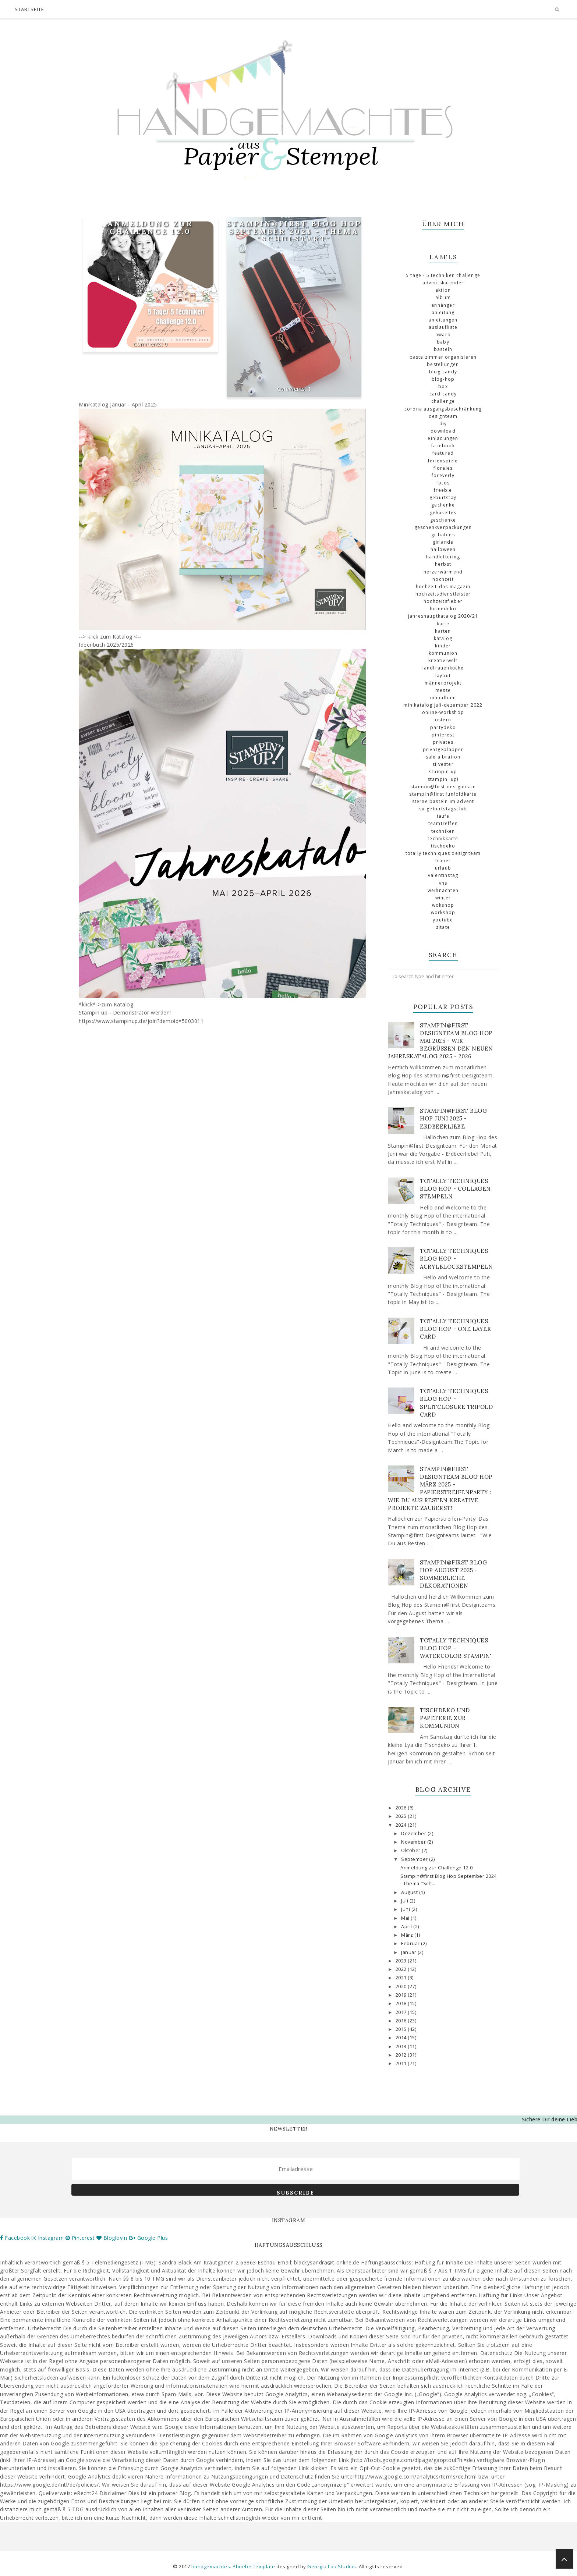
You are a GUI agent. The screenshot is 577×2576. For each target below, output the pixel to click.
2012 (402, 2055)
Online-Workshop (443, 712)
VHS (443, 883)
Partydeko (443, 727)
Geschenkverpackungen (443, 527)
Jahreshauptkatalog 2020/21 (443, 616)
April (407, 1926)
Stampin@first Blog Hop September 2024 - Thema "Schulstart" (294, 231)
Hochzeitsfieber (443, 601)
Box (443, 386)
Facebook (443, 446)
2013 (402, 2046)
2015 (402, 2029)
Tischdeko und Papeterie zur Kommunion (445, 1718)
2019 (402, 1995)
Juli (405, 1901)
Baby (443, 342)
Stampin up (443, 771)
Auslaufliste (443, 327)
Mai (406, 1918)
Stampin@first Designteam (443, 787)
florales (443, 468)
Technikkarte (443, 838)
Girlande (443, 542)
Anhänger (443, 305)
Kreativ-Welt (442, 660)
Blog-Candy (443, 372)
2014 (402, 2038)
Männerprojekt (443, 683)
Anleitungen (442, 320)
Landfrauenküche (443, 668)
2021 (402, 1978)
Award (443, 334)
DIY (443, 423)
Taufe (443, 816)
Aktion (443, 290)
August (410, 1892)
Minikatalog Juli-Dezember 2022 (442, 705)
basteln (443, 349)
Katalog (443, 638)
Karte (443, 624)
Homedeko (443, 608)
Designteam (443, 416)
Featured (443, 453)
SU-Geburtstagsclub (443, 809)
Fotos (443, 483)
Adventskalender (443, 283)
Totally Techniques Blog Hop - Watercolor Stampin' (456, 1648)
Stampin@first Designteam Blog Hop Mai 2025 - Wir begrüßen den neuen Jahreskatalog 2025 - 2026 (440, 1041)
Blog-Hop (443, 379)
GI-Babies (443, 535)
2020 (402, 1986)
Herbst (443, 564)
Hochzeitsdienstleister (443, 594)
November (414, 1842)
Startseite (29, 9)
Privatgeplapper (443, 749)
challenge (443, 401)
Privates (443, 742)
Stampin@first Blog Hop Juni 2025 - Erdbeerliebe (453, 1118)
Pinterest (443, 735)
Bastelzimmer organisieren (443, 357)
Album (443, 297)
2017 (402, 2012)
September (415, 1859)
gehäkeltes (443, 512)
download (443, 431)
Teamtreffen (443, 823)
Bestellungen (443, 364)
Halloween (443, 549)
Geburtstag (443, 497)
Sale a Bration (443, 757)
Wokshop (443, 905)
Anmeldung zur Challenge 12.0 (150, 227)
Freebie (443, 490)
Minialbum (443, 697)
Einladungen (443, 438)
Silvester (443, 764)
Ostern (443, 720)
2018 (402, 2003)
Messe (443, 690)
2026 (402, 1808)
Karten (443, 631)
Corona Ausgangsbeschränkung (443, 409)
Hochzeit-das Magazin (443, 586)
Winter (443, 898)
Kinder (443, 646)
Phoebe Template (254, 2566)
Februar (411, 1943)
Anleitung (443, 312)
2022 (402, 1969)
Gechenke (443, 505)
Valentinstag (443, 875)
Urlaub (443, 868)
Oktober (411, 1850)
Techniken (443, 831)
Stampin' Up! (443, 779)
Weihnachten (443, 890)
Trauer (443, 860)
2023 (402, 1961)
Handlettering (443, 557)
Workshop (443, 912)
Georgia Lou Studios (331, 2566)
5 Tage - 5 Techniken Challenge (443, 275)
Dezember (414, 1833)
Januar (409, 1952)
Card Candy (443, 394)
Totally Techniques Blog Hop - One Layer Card (455, 1329)
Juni (406, 1909)
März (407, 1935)
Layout (443, 675)
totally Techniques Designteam (443, 853)
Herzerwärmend (443, 572)
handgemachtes (210, 2566)
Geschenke (443, 520)
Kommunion (443, 653)
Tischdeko (443, 846)
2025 (402, 1816)
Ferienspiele (443, 461)
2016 (402, 2021)
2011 (402, 2063)
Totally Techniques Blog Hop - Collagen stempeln (455, 1188)
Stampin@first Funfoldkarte (443, 794)
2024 (402, 1825)
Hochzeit (443, 579)
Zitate (443, 927)
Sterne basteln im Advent (443, 801)
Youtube (443, 920)
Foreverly (443, 475)
